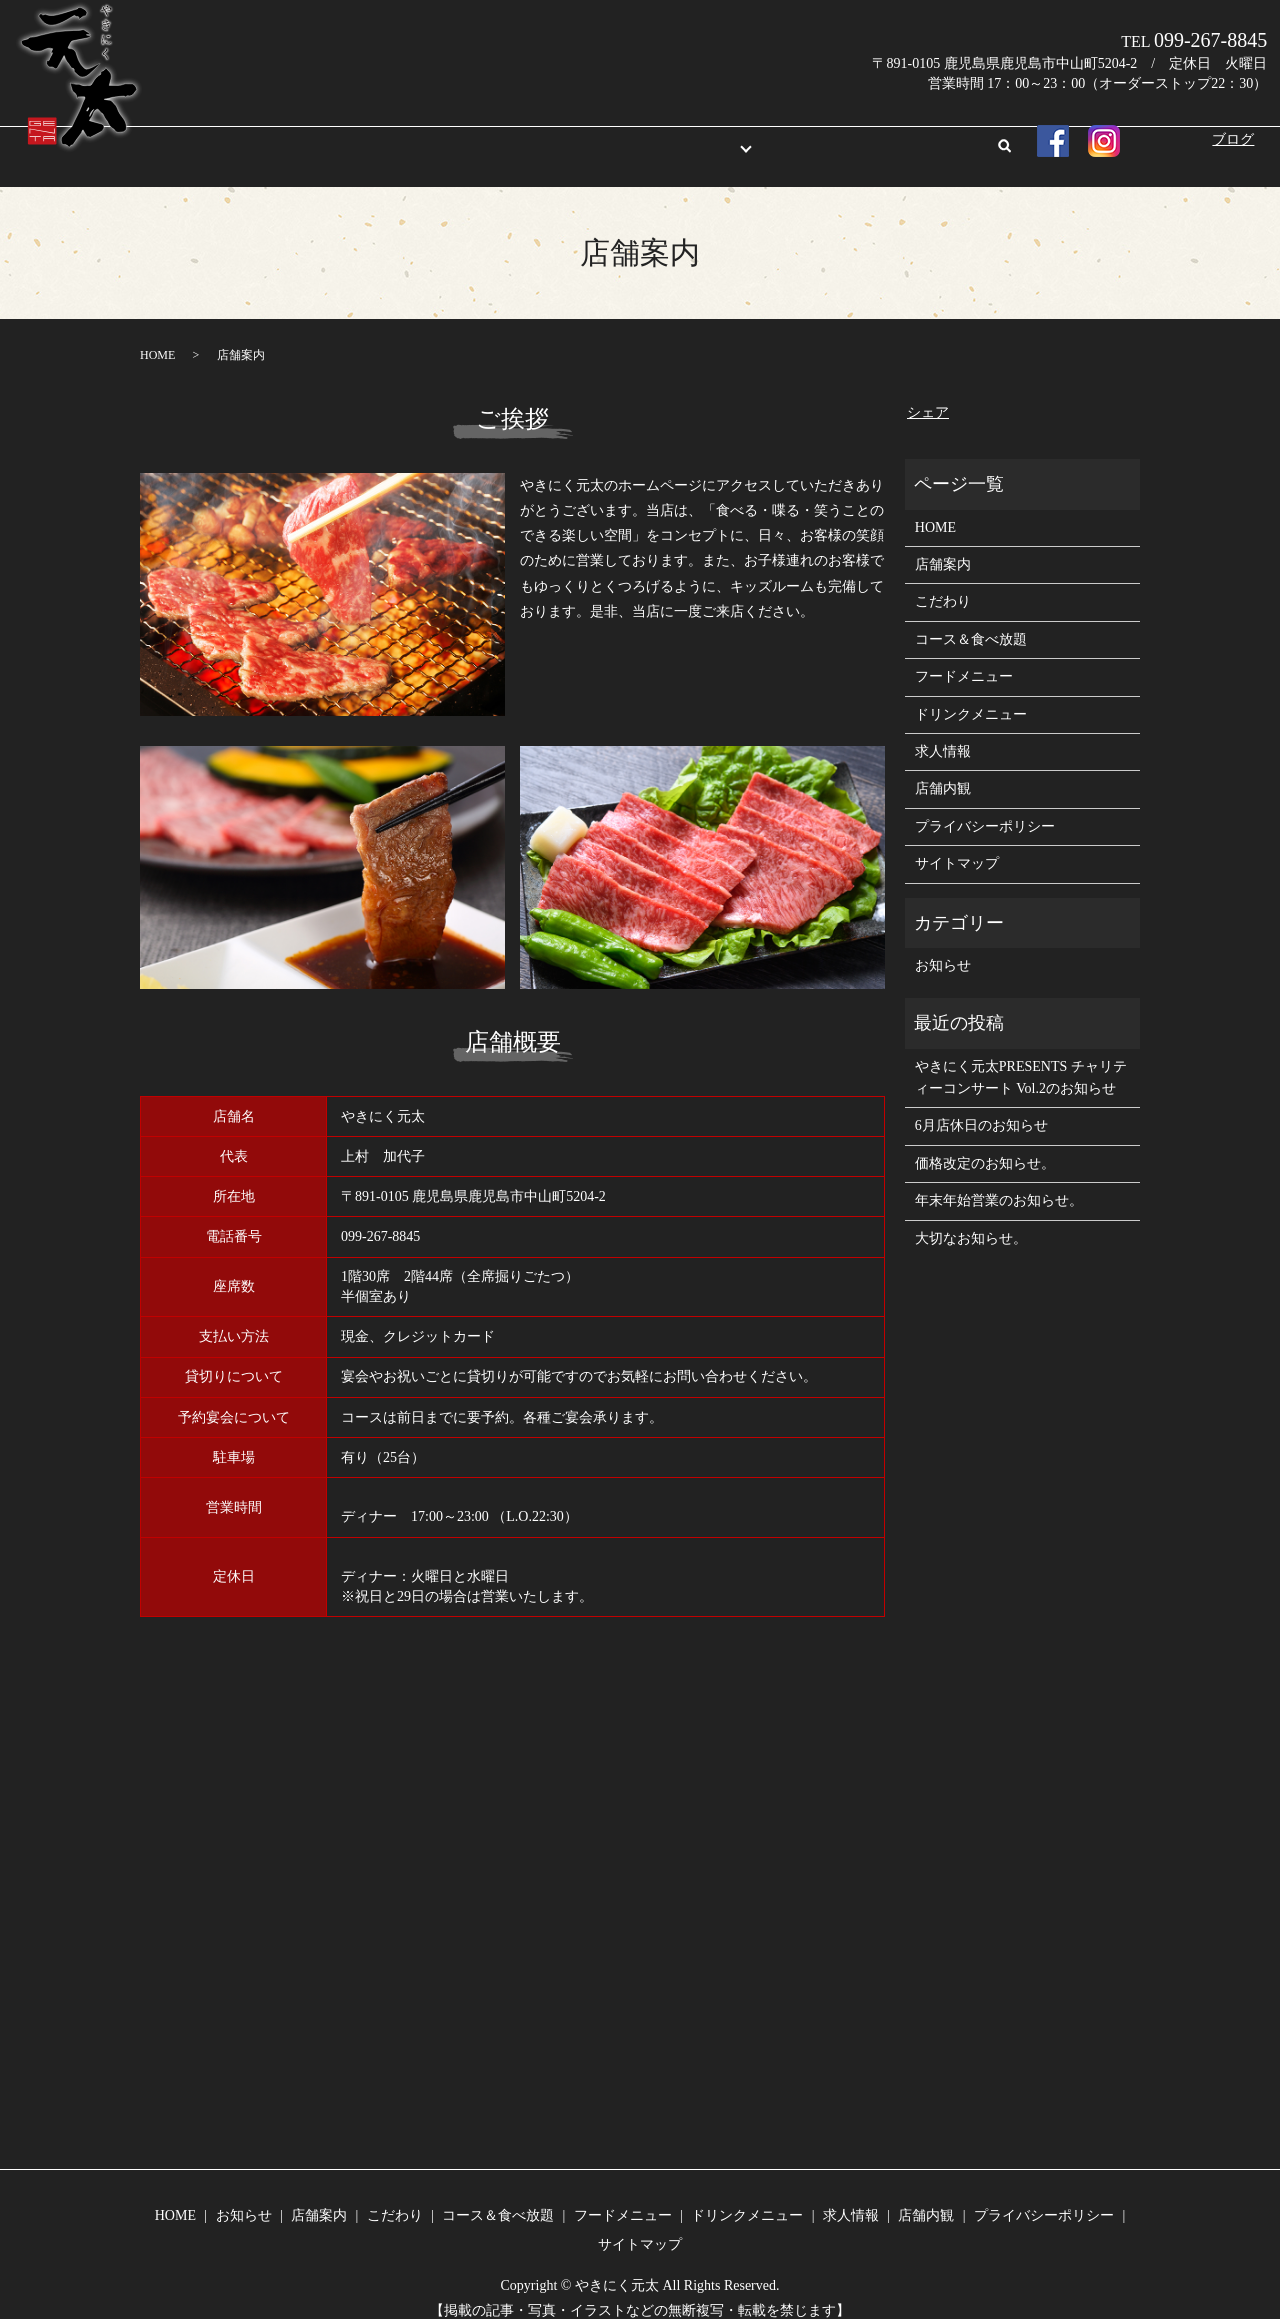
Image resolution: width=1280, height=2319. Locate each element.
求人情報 (774, 136)
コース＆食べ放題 (971, 620)
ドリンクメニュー (971, 695)
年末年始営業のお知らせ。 (999, 1181)
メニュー (674, 136)
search (917, 138)
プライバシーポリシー (985, 807)
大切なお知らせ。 (971, 1219)
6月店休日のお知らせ (981, 1106)
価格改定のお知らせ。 (985, 1144)
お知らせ (439, 136)
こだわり (596, 136)
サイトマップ (957, 844)
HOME (368, 136)
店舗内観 (852, 136)
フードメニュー (964, 657)
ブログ (1233, 139)
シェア (928, 393)
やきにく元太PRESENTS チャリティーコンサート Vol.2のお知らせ (1021, 1058)
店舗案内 (518, 136)
